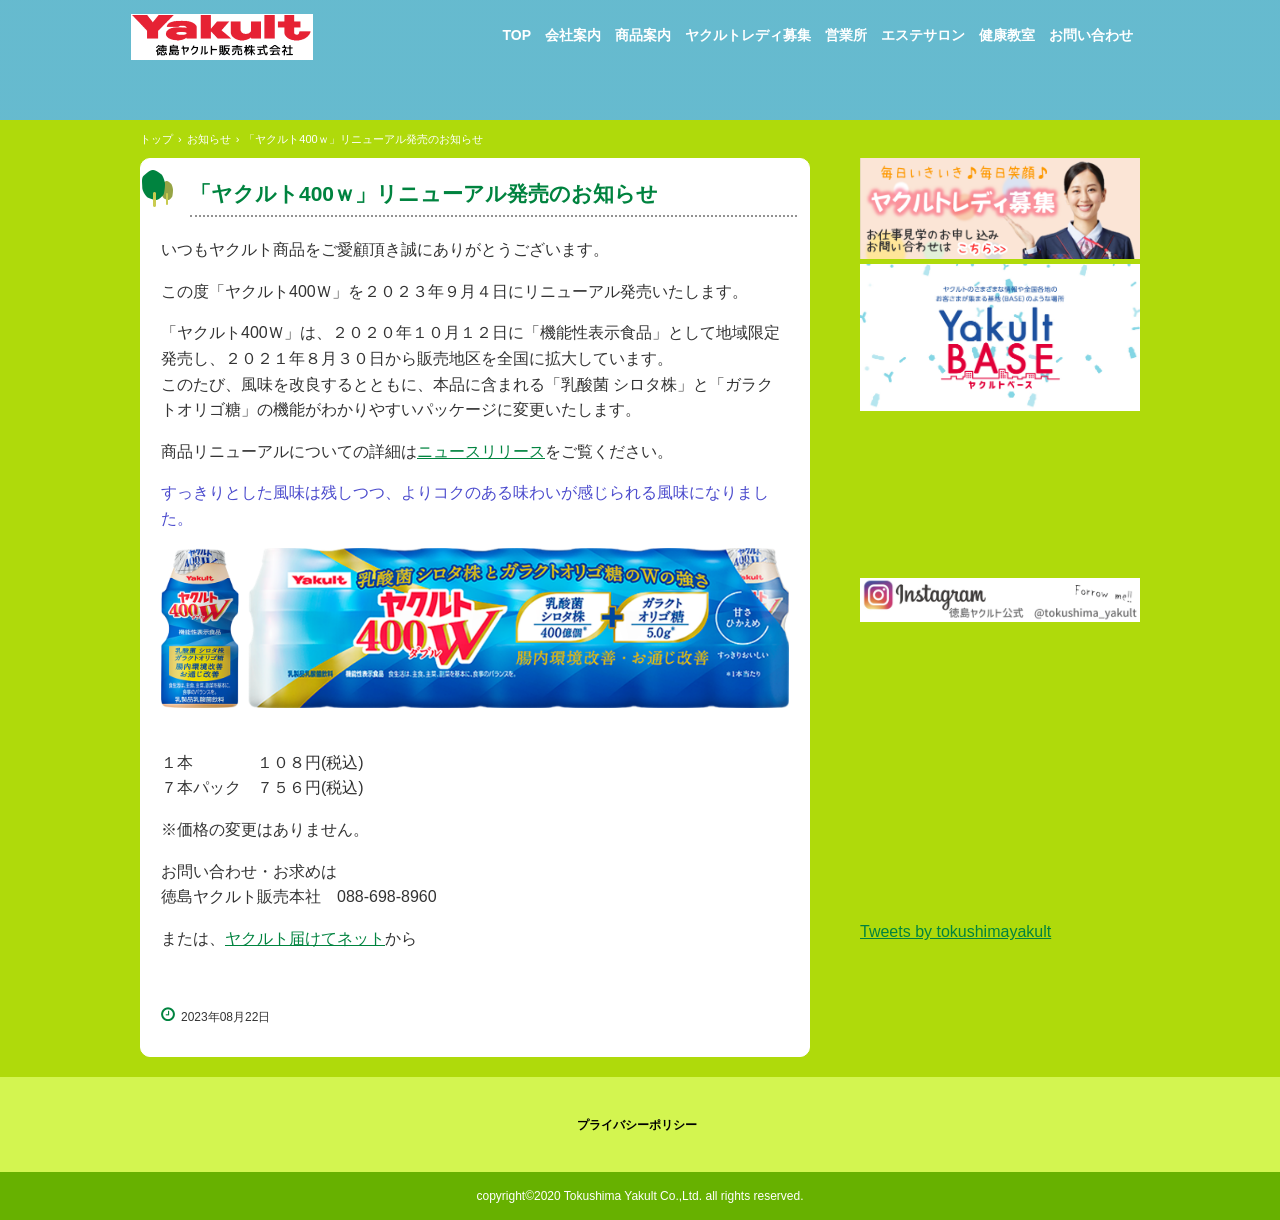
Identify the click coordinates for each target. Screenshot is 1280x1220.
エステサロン (923, 35)
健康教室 (1007, 35)
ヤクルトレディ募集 (748, 35)
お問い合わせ (1091, 35)
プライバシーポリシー (637, 1125)
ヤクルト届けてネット (305, 938)
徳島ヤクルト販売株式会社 (236, 46)
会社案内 (573, 35)
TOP (516, 35)
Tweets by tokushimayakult (955, 931)
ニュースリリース (481, 451)
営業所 (846, 35)
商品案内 (643, 35)
